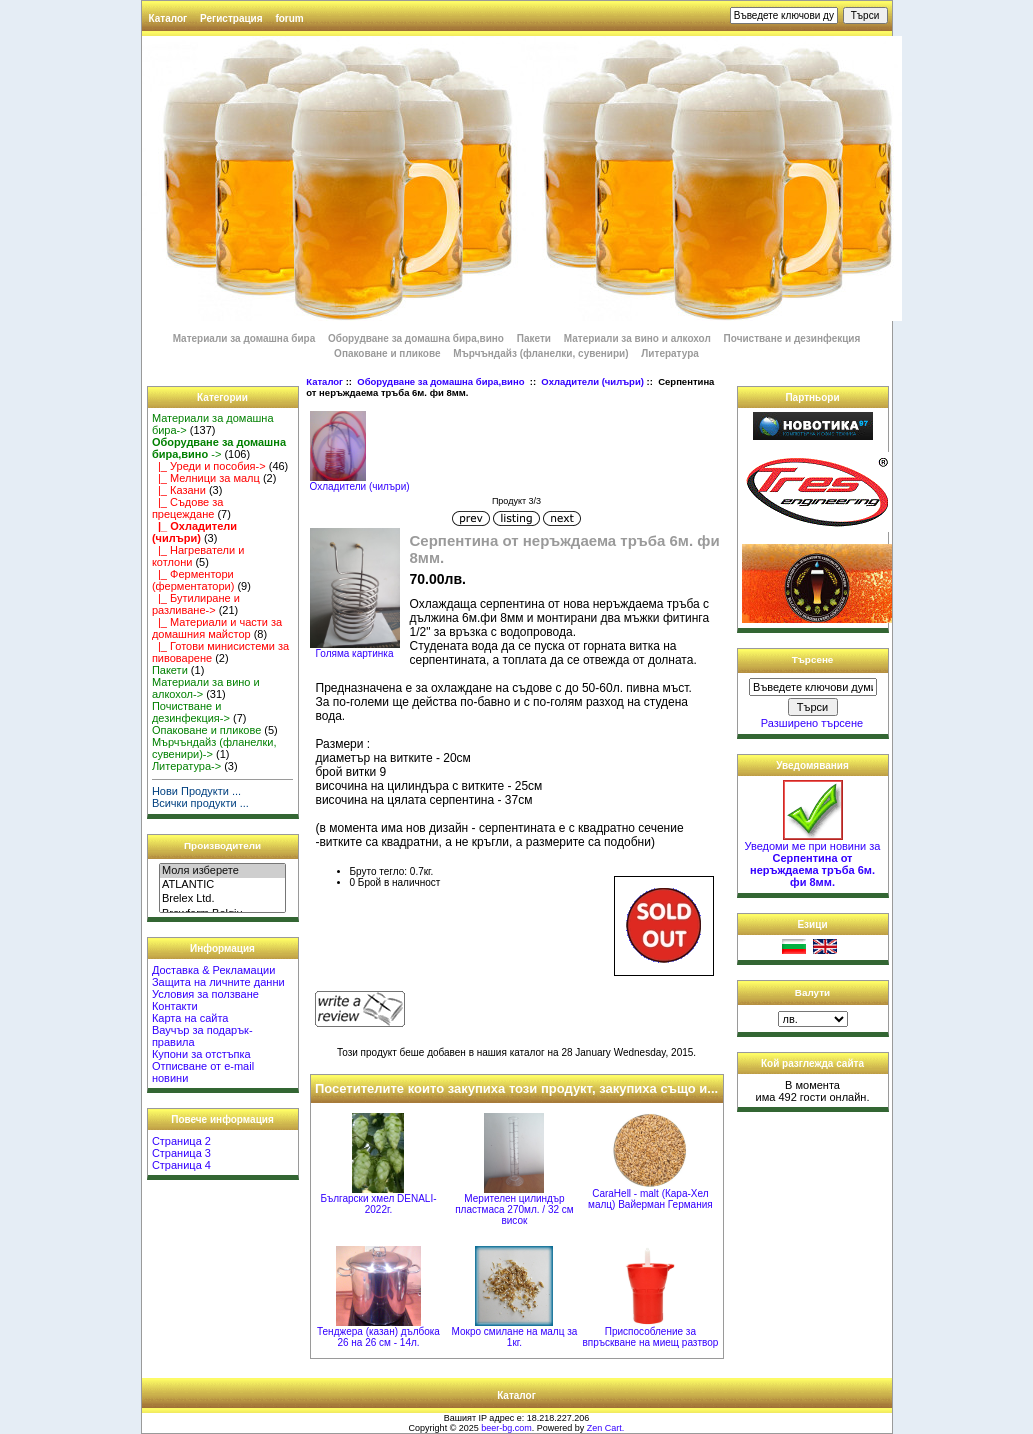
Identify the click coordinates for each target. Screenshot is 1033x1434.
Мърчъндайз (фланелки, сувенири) (540, 353)
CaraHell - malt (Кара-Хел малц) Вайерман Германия (650, 1199)
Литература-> (186, 766)
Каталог (168, 18)
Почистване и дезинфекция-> (191, 712)
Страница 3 (181, 1153)
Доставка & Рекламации (213, 970)
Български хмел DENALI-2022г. (378, 1204)
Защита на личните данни (218, 982)
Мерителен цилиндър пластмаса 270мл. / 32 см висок (514, 1209)
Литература (670, 353)
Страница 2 (181, 1141)
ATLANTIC (222, 885)
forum (289, 18)
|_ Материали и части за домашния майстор (217, 628)
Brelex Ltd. (222, 899)
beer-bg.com (506, 1428)
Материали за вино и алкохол (637, 338)
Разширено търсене (812, 723)
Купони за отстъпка (201, 1054)
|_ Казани (179, 490)
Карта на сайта (190, 1018)
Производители (222, 845)
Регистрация (231, 18)
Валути (812, 992)
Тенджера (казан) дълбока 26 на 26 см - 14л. (378, 1337)
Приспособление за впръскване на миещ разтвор (650, 1337)
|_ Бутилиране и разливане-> (196, 604)
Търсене (813, 659)
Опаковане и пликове (387, 353)
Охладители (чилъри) (592, 381)
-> (219, 448)
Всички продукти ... (200, 803)
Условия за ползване (205, 994)
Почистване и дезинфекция (792, 338)
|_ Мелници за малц (206, 478)
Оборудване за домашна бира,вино (442, 381)
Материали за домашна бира (244, 338)
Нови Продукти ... (196, 791)
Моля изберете (222, 871)
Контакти (175, 1006)
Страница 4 (181, 1165)
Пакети (534, 338)
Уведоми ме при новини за (813, 859)
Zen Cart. (606, 1428)
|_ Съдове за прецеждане (188, 508)
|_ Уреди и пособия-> (209, 466)
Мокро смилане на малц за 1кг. (515, 1337)
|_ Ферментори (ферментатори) (193, 580)
